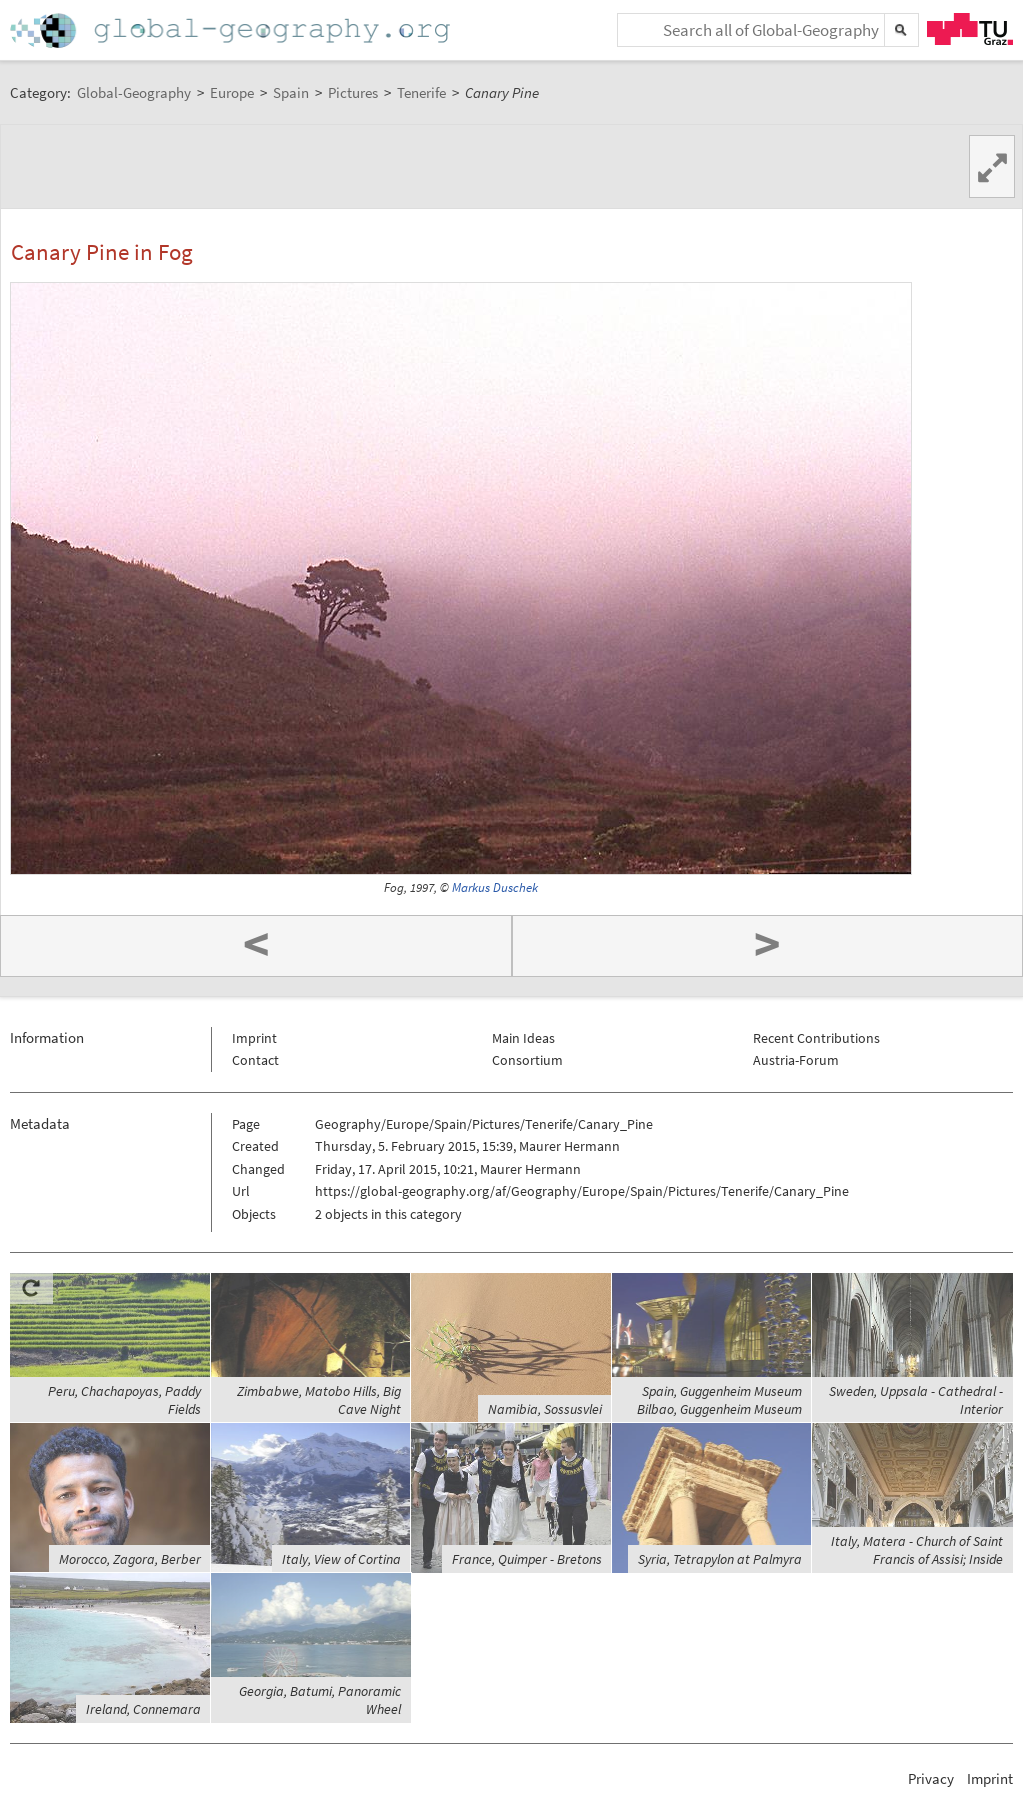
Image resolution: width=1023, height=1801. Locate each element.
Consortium (527, 1060)
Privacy (931, 1778)
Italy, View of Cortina (341, 1559)
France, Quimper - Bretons (527, 1559)
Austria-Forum (796, 1060)
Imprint (254, 1038)
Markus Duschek (495, 887)
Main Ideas (523, 1038)
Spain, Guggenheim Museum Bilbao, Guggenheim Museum (719, 1400)
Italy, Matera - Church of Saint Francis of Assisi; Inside (917, 1550)
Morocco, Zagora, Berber (130, 1559)
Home (232, 30)
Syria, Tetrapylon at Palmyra (720, 1559)
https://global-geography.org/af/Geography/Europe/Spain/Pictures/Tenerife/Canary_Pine (582, 1191)
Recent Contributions (816, 1038)
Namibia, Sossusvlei (545, 1409)
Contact (255, 1060)
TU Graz (970, 29)
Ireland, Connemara (143, 1709)
